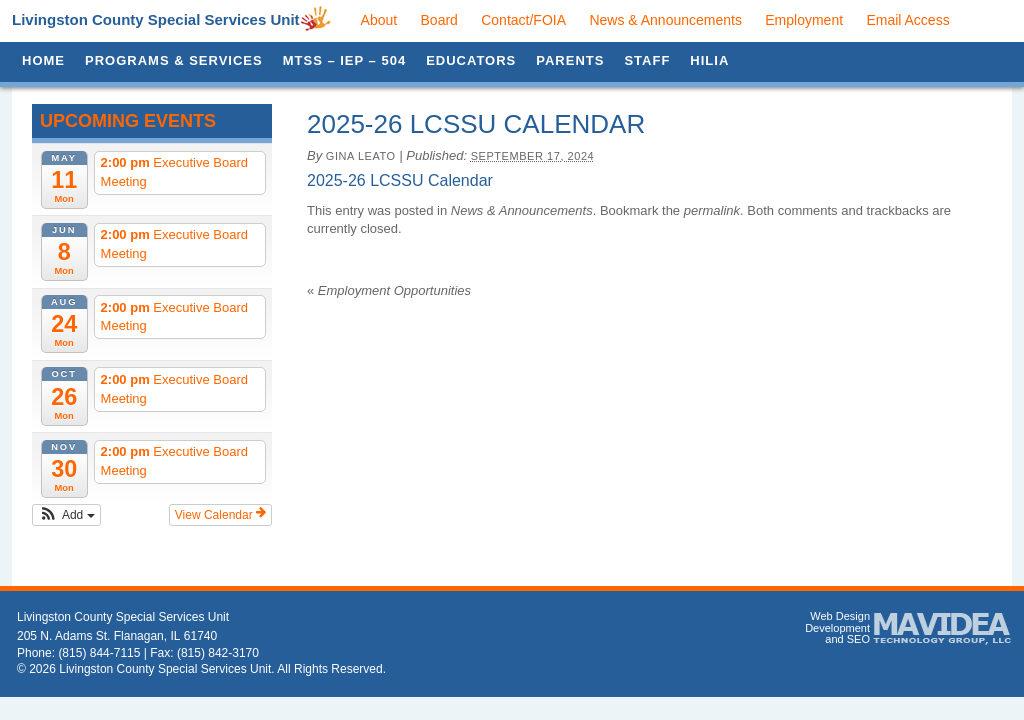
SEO (858, 639)
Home (43, 60)
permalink (712, 210)
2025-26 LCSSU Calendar (400, 180)
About (379, 20)
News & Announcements (665, 20)
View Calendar (220, 514)
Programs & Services (174, 60)
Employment (804, 20)
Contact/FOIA (523, 20)
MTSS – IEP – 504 (344, 60)
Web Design (840, 616)
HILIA (709, 60)
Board (439, 20)
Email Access (907, 20)
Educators (471, 60)
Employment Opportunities (389, 290)
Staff (647, 60)
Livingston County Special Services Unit (156, 19)
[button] (66, 515)
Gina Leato (361, 156)
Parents (570, 60)
